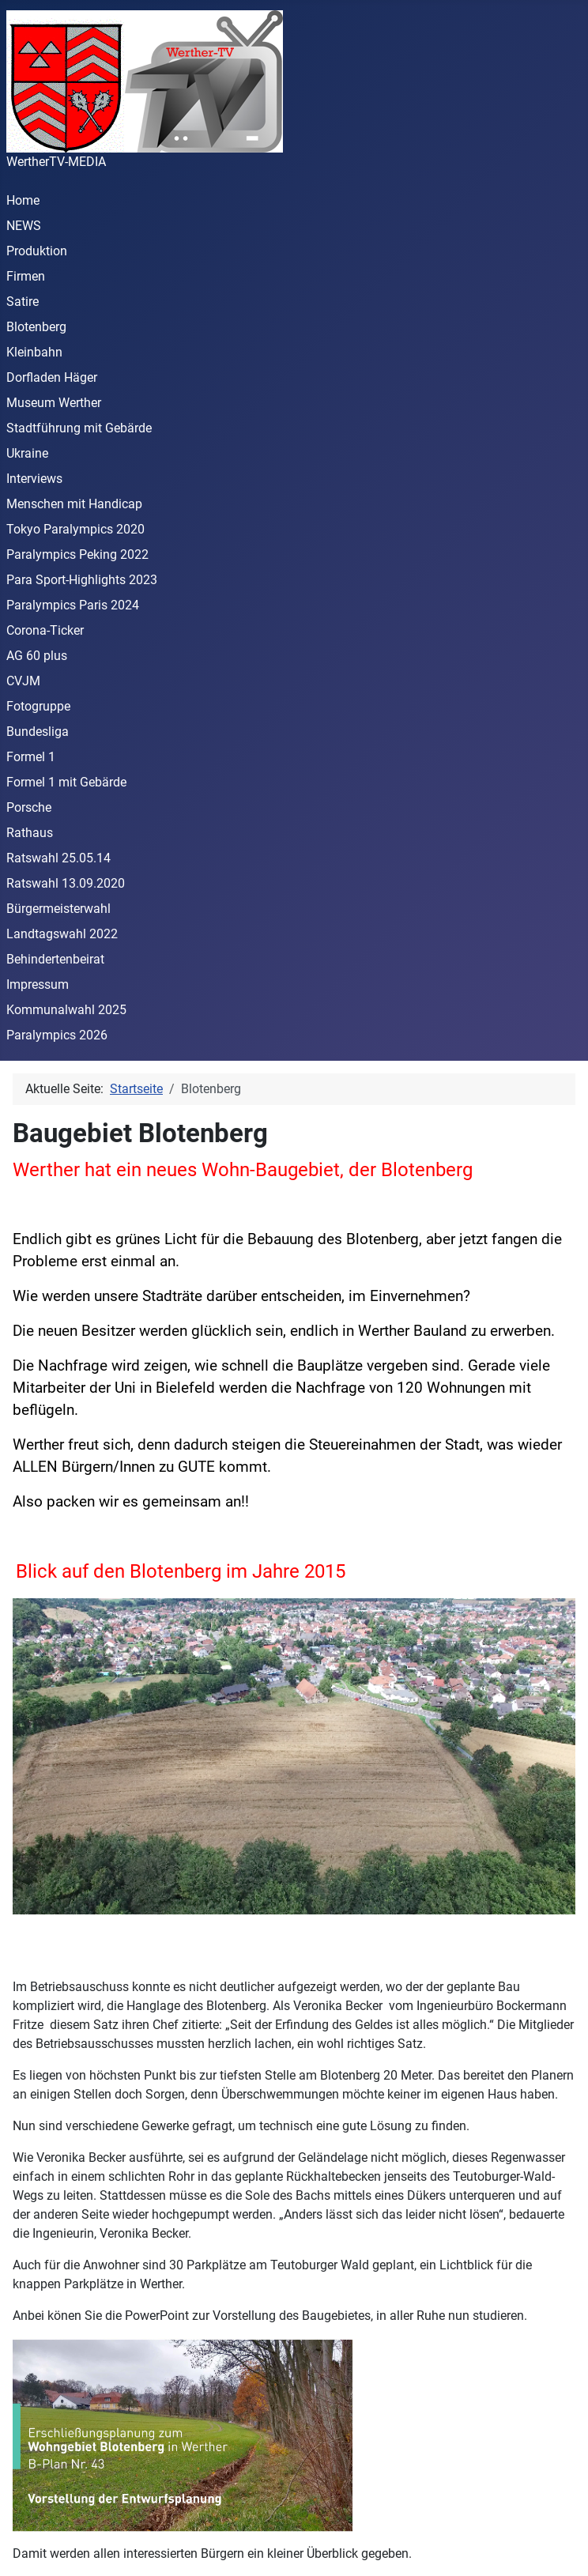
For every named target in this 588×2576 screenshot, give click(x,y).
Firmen (25, 276)
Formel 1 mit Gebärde (66, 782)
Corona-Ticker (45, 630)
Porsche (28, 807)
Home (23, 200)
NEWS (23, 225)
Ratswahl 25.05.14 (58, 858)
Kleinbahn (34, 352)
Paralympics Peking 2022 (77, 554)
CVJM (23, 680)
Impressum (37, 984)
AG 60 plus (36, 655)
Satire (22, 301)
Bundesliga (37, 731)
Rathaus (29, 832)
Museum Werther (53, 402)
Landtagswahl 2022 (62, 933)
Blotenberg (36, 326)
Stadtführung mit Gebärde (79, 428)
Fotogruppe (38, 706)
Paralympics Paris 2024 (72, 605)
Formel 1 (30, 756)
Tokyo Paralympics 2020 (75, 529)
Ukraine (27, 453)
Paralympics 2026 (56, 1035)
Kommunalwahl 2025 (66, 1009)
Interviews (34, 478)
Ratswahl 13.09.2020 (65, 883)
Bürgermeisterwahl (58, 908)
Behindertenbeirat (55, 959)
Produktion (36, 250)
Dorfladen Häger (51, 377)
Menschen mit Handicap (74, 503)
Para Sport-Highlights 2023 (81, 579)
